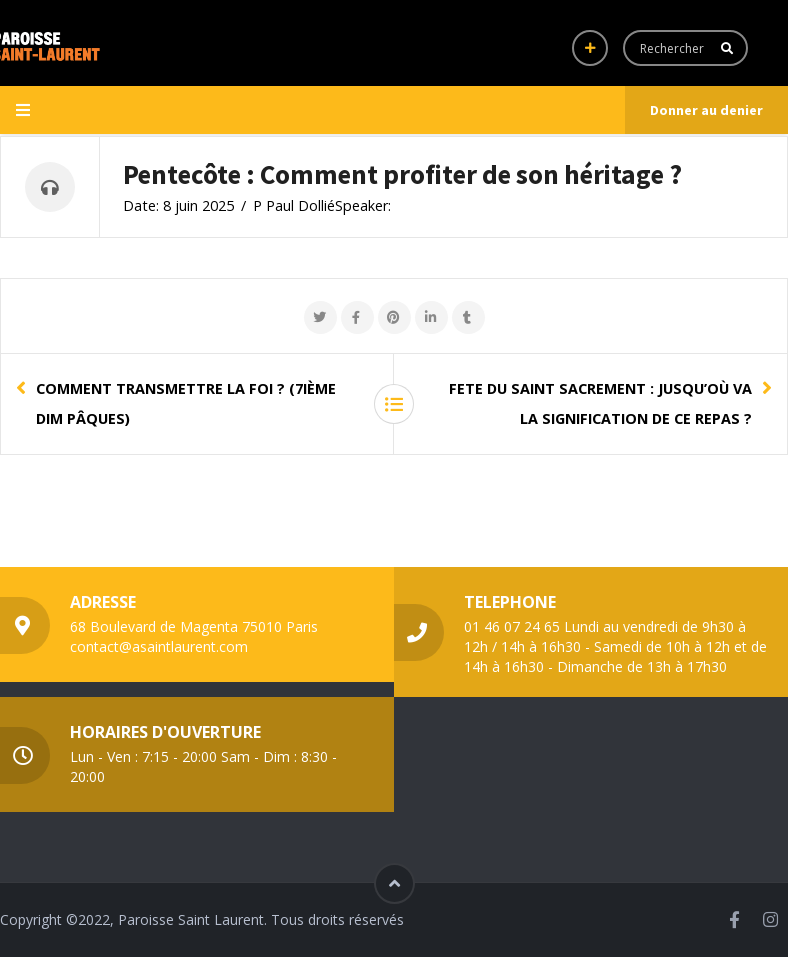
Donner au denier (706, 110)
